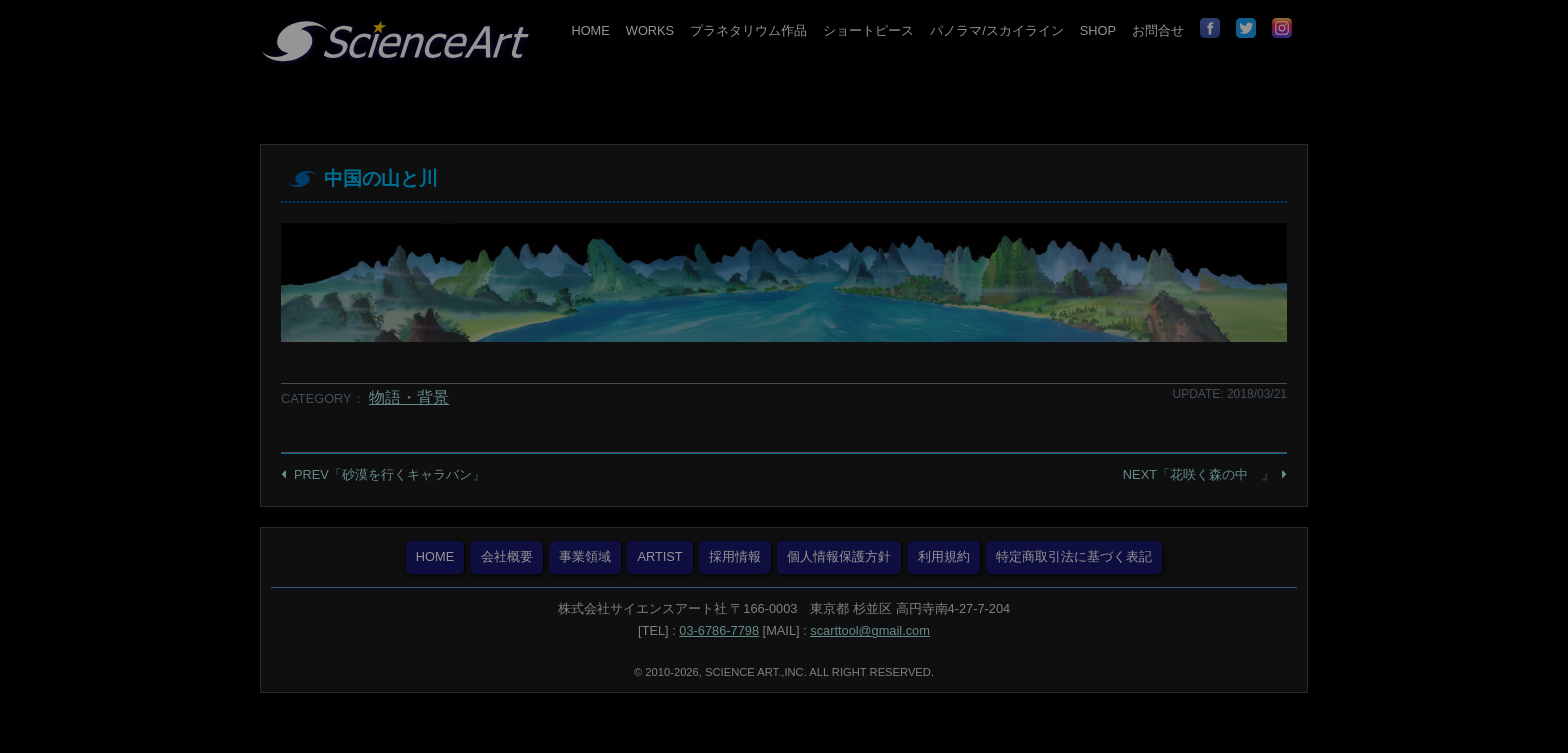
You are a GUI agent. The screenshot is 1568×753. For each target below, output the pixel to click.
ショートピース (868, 30)
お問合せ (1158, 30)
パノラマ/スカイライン (997, 30)
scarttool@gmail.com (870, 630)
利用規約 (944, 556)
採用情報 (735, 556)
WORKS (650, 30)
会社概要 (507, 556)
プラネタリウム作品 (748, 30)
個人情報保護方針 (839, 556)
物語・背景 (409, 397)
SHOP (1098, 30)
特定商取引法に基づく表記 (1074, 556)
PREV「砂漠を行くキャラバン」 (389, 474)
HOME (590, 30)
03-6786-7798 (719, 630)
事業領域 (585, 556)
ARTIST (659, 556)
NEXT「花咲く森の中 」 (1198, 474)
